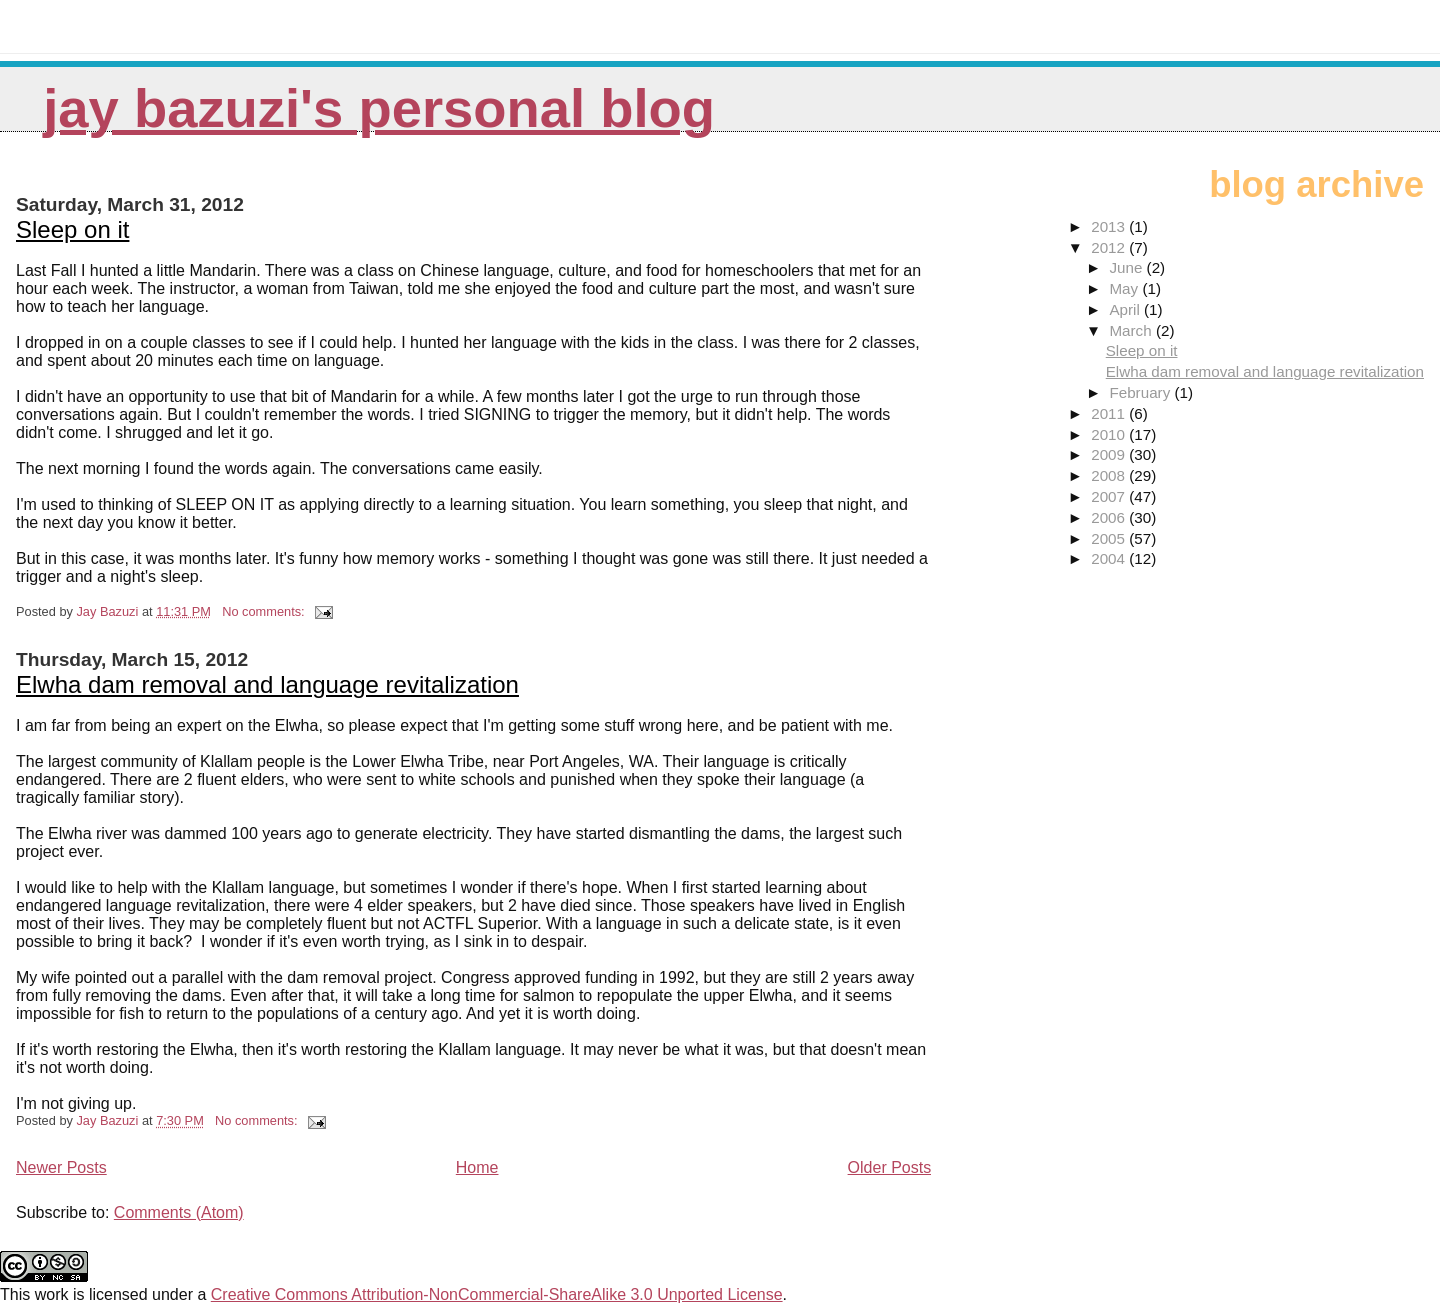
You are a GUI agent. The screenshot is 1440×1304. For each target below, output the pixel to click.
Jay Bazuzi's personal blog (379, 108)
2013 (1110, 226)
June (1127, 267)
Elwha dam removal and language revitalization (267, 684)
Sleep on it (72, 229)
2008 (1110, 475)
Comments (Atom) (179, 1212)
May (1125, 288)
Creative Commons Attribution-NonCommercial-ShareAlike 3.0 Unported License (497, 1294)
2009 (1110, 454)
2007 (1110, 496)
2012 (1110, 247)
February (1141, 392)
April (1126, 309)
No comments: (265, 611)
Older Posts (890, 1167)
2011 (1110, 413)
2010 (1110, 434)
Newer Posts (61, 1167)
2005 (1110, 538)
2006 (1110, 517)
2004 (1110, 558)
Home (477, 1167)
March (1132, 330)
